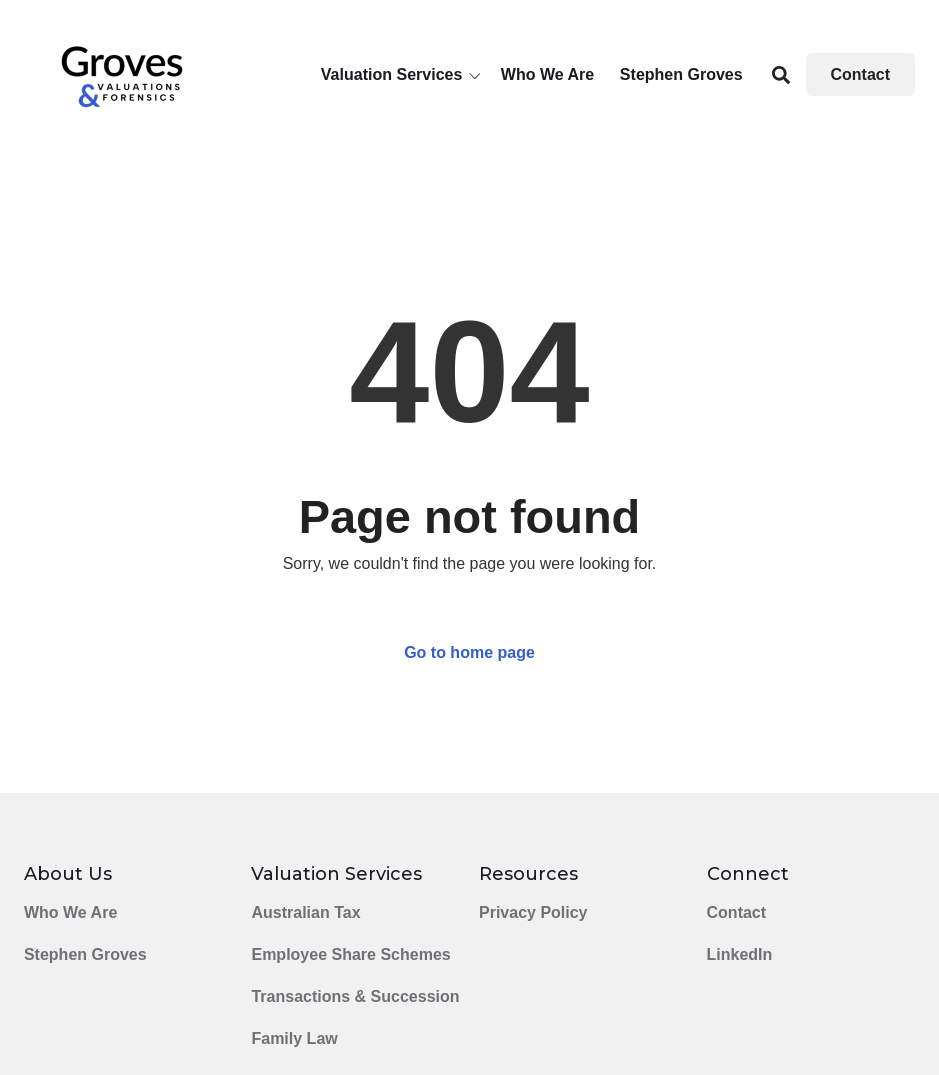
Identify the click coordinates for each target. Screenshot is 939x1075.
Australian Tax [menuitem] (305, 912)
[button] (404, 75)
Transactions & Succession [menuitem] (355, 996)
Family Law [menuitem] (294, 1038)
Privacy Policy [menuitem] (533, 912)
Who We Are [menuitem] (70, 912)
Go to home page (469, 652)
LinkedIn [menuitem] (740, 954)
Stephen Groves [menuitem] (85, 954)
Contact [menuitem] (737, 912)
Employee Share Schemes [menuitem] (350, 954)
